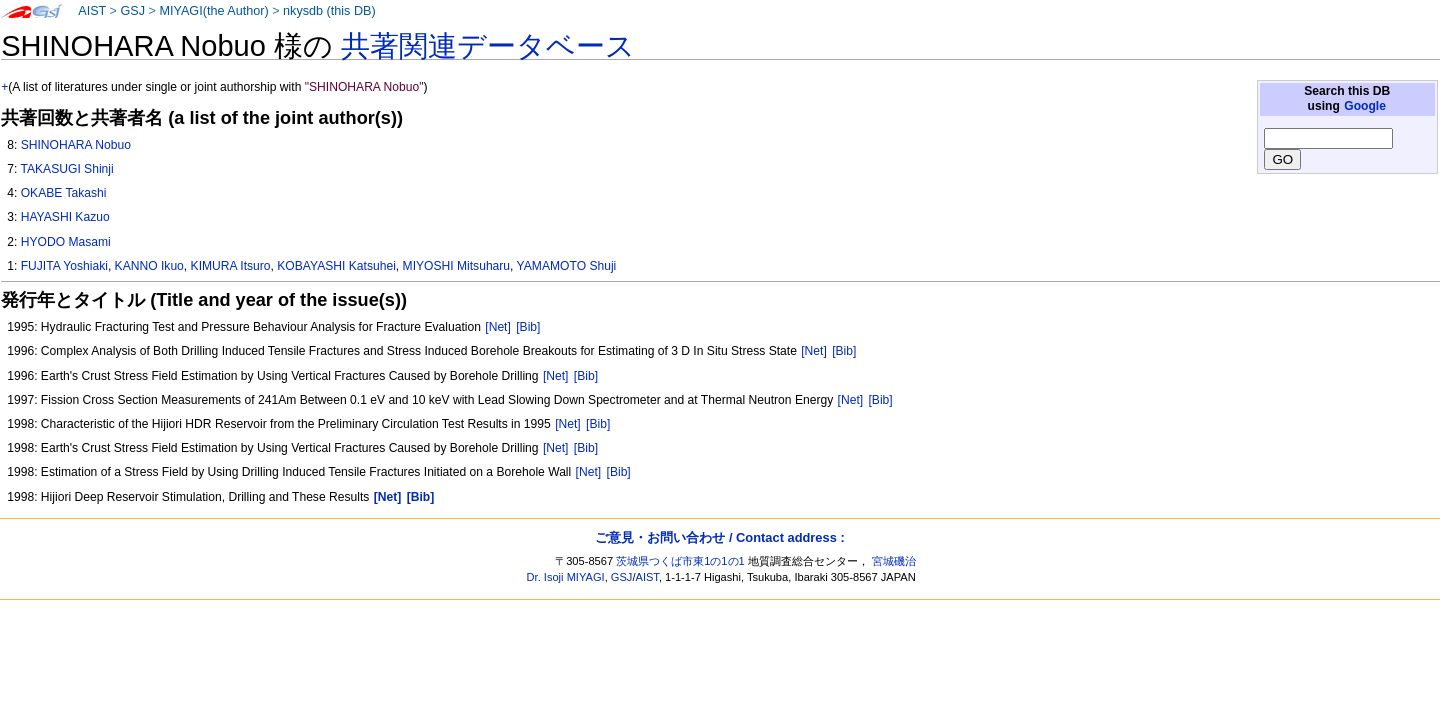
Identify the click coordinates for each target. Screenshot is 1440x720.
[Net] (498, 327)
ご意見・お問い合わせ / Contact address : (719, 537)
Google (1365, 106)
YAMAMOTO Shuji (567, 266)
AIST (92, 11)
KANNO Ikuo (149, 266)
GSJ (132, 11)
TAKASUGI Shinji (66, 169)
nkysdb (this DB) (329, 11)
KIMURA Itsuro (231, 266)
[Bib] (528, 327)
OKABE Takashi (64, 193)
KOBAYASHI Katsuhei (336, 266)
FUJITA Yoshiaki (64, 266)
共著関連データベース (488, 46)
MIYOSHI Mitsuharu (457, 266)
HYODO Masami (66, 242)
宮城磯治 (894, 561)
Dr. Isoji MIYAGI (566, 577)
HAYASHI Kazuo (65, 217)
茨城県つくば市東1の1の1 (680, 561)
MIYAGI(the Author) (213, 11)
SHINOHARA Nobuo (76, 145)
